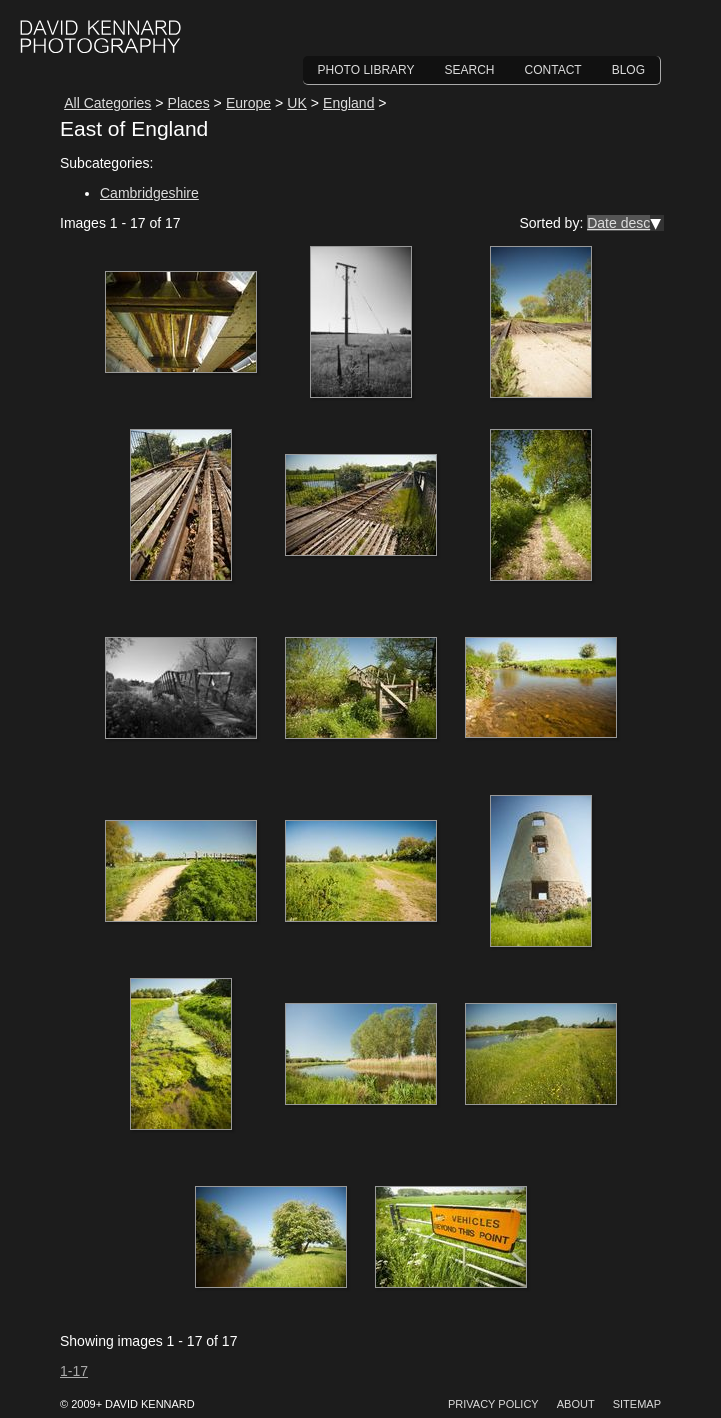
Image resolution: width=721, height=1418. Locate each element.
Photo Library (366, 70)
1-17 (74, 1371)
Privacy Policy (493, 1404)
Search (470, 70)
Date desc (618, 223)
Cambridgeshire (149, 193)
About (576, 1404)
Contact (553, 70)
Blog (628, 70)
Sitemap (637, 1404)
